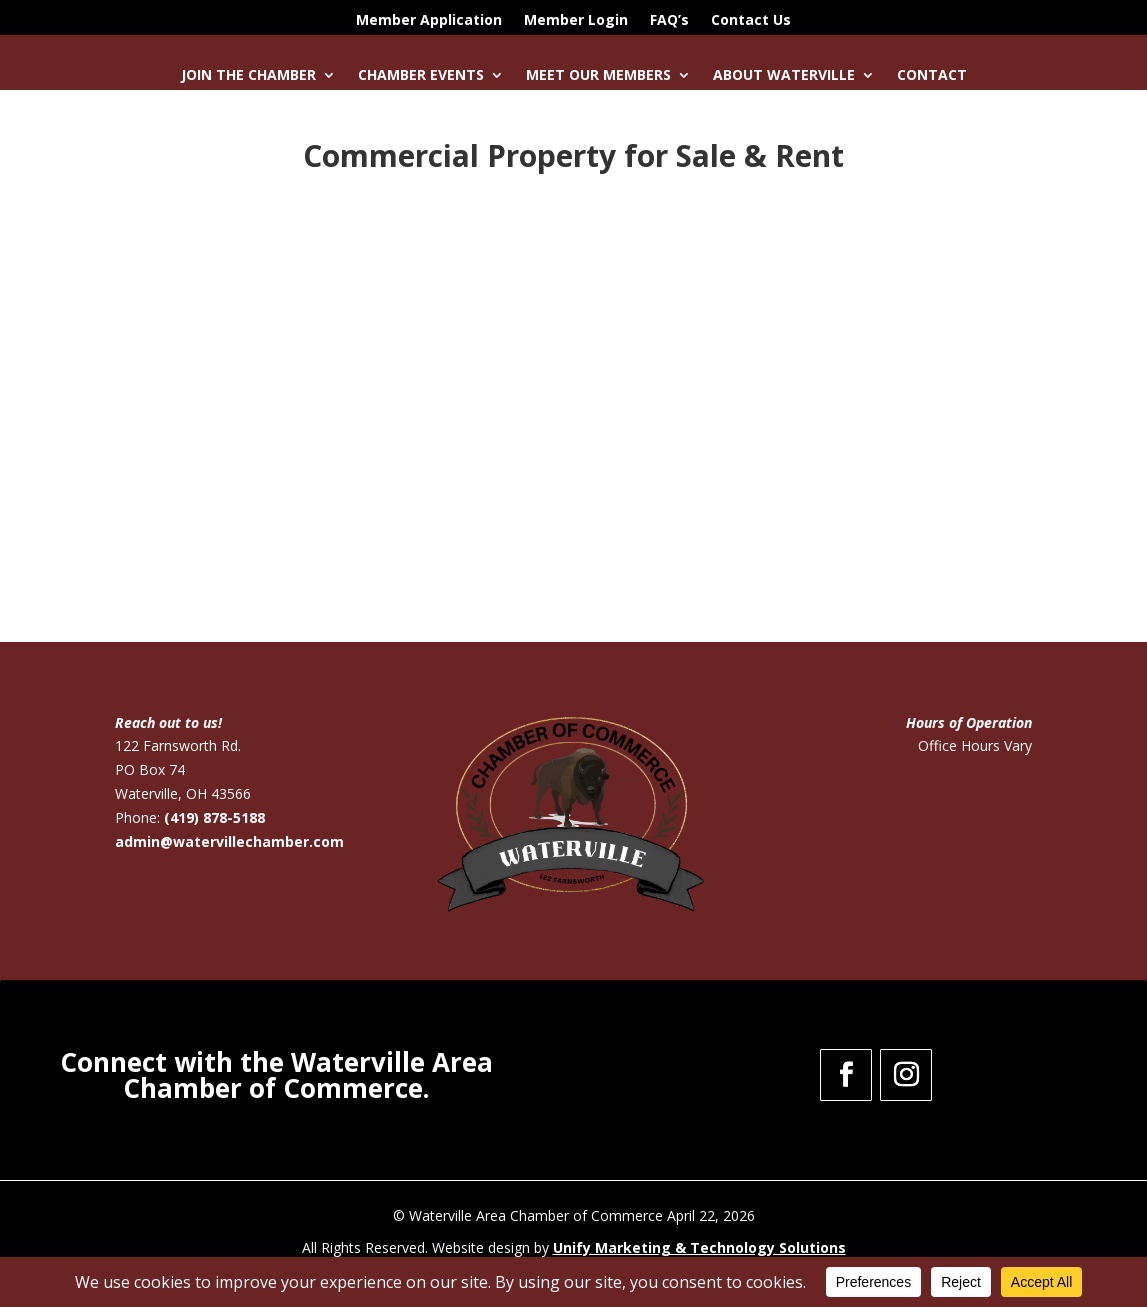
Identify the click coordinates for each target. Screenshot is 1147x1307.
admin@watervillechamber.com (229, 841)
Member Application (429, 21)
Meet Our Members (598, 76)
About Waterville (784, 76)
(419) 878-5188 (214, 817)
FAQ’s (669, 21)
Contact (932, 76)
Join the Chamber (248, 76)
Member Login (576, 21)
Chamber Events (421, 76)
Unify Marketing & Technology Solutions (699, 1247)
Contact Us (751, 21)
